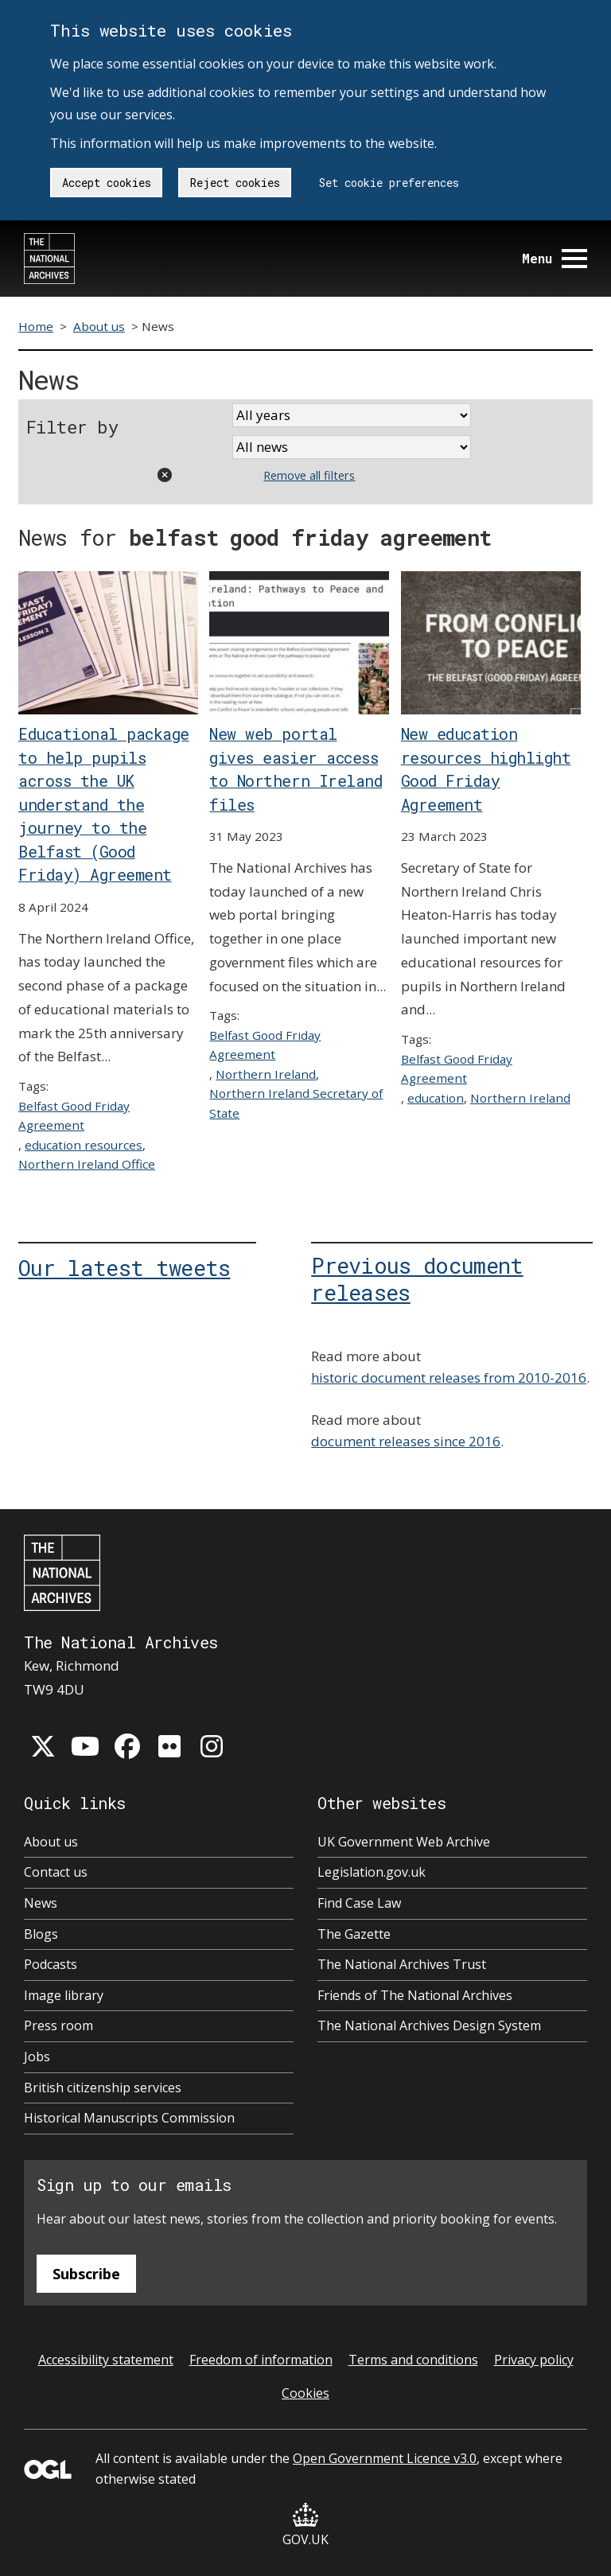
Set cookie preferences (389, 182)
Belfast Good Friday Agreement (74, 1115)
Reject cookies (235, 182)
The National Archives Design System (429, 2025)
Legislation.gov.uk (371, 1872)
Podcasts (50, 1964)
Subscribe (86, 2273)
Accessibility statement (105, 2359)
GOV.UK (305, 2525)
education (435, 1098)
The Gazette (354, 1934)
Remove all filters (309, 475)
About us (99, 326)
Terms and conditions (413, 2359)
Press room (58, 2025)
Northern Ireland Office (86, 1164)
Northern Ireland (266, 1074)
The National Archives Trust (401, 1964)
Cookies (305, 2393)
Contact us (56, 1872)
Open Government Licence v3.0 (385, 2458)
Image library (63, 1995)
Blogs (41, 1934)
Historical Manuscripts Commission (129, 2118)
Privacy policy (534, 2359)
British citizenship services (102, 2087)
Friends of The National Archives (414, 1995)
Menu (554, 258)
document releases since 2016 (405, 1441)
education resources (83, 1145)
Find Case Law (359, 1903)
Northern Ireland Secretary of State (296, 1102)
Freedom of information (261, 2359)
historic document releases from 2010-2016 (448, 1377)
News (40, 1903)
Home (35, 326)
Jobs (37, 2056)
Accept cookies (106, 182)
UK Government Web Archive (403, 1841)
